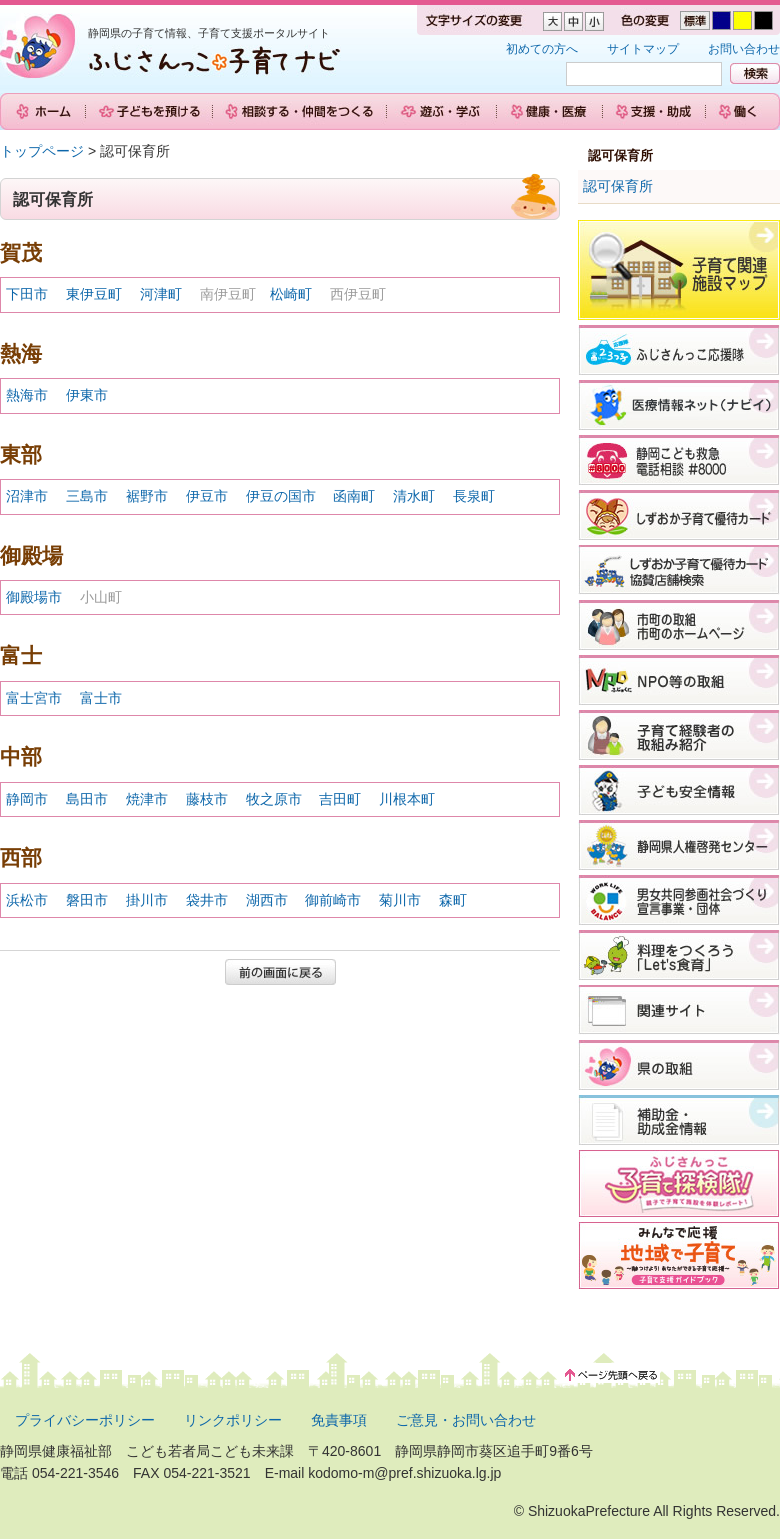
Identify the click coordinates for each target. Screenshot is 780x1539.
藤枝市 (207, 799)
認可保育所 (618, 186)
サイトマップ (643, 49)
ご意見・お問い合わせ (466, 1420)
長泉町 (474, 496)
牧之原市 (274, 799)
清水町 (414, 496)
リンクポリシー (233, 1420)
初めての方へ (542, 49)
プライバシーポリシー (85, 1420)
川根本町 (407, 799)
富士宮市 (34, 698)
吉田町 (340, 799)
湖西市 (267, 900)
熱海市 (27, 395)
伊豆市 (207, 496)
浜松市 (27, 900)
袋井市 (207, 900)
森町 (453, 900)
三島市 (87, 496)
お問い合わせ (744, 49)
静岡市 (27, 799)
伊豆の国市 (281, 496)
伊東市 (87, 395)
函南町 (354, 496)
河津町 (161, 294)
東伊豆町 (94, 294)
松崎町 (291, 294)
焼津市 (147, 799)
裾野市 (147, 496)
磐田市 (87, 900)
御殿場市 (34, 597)
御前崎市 (333, 900)
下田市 (27, 294)
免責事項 (339, 1420)
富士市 (101, 698)
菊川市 (400, 900)
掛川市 (147, 900)
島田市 (87, 799)
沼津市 (27, 496)
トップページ (42, 151)
